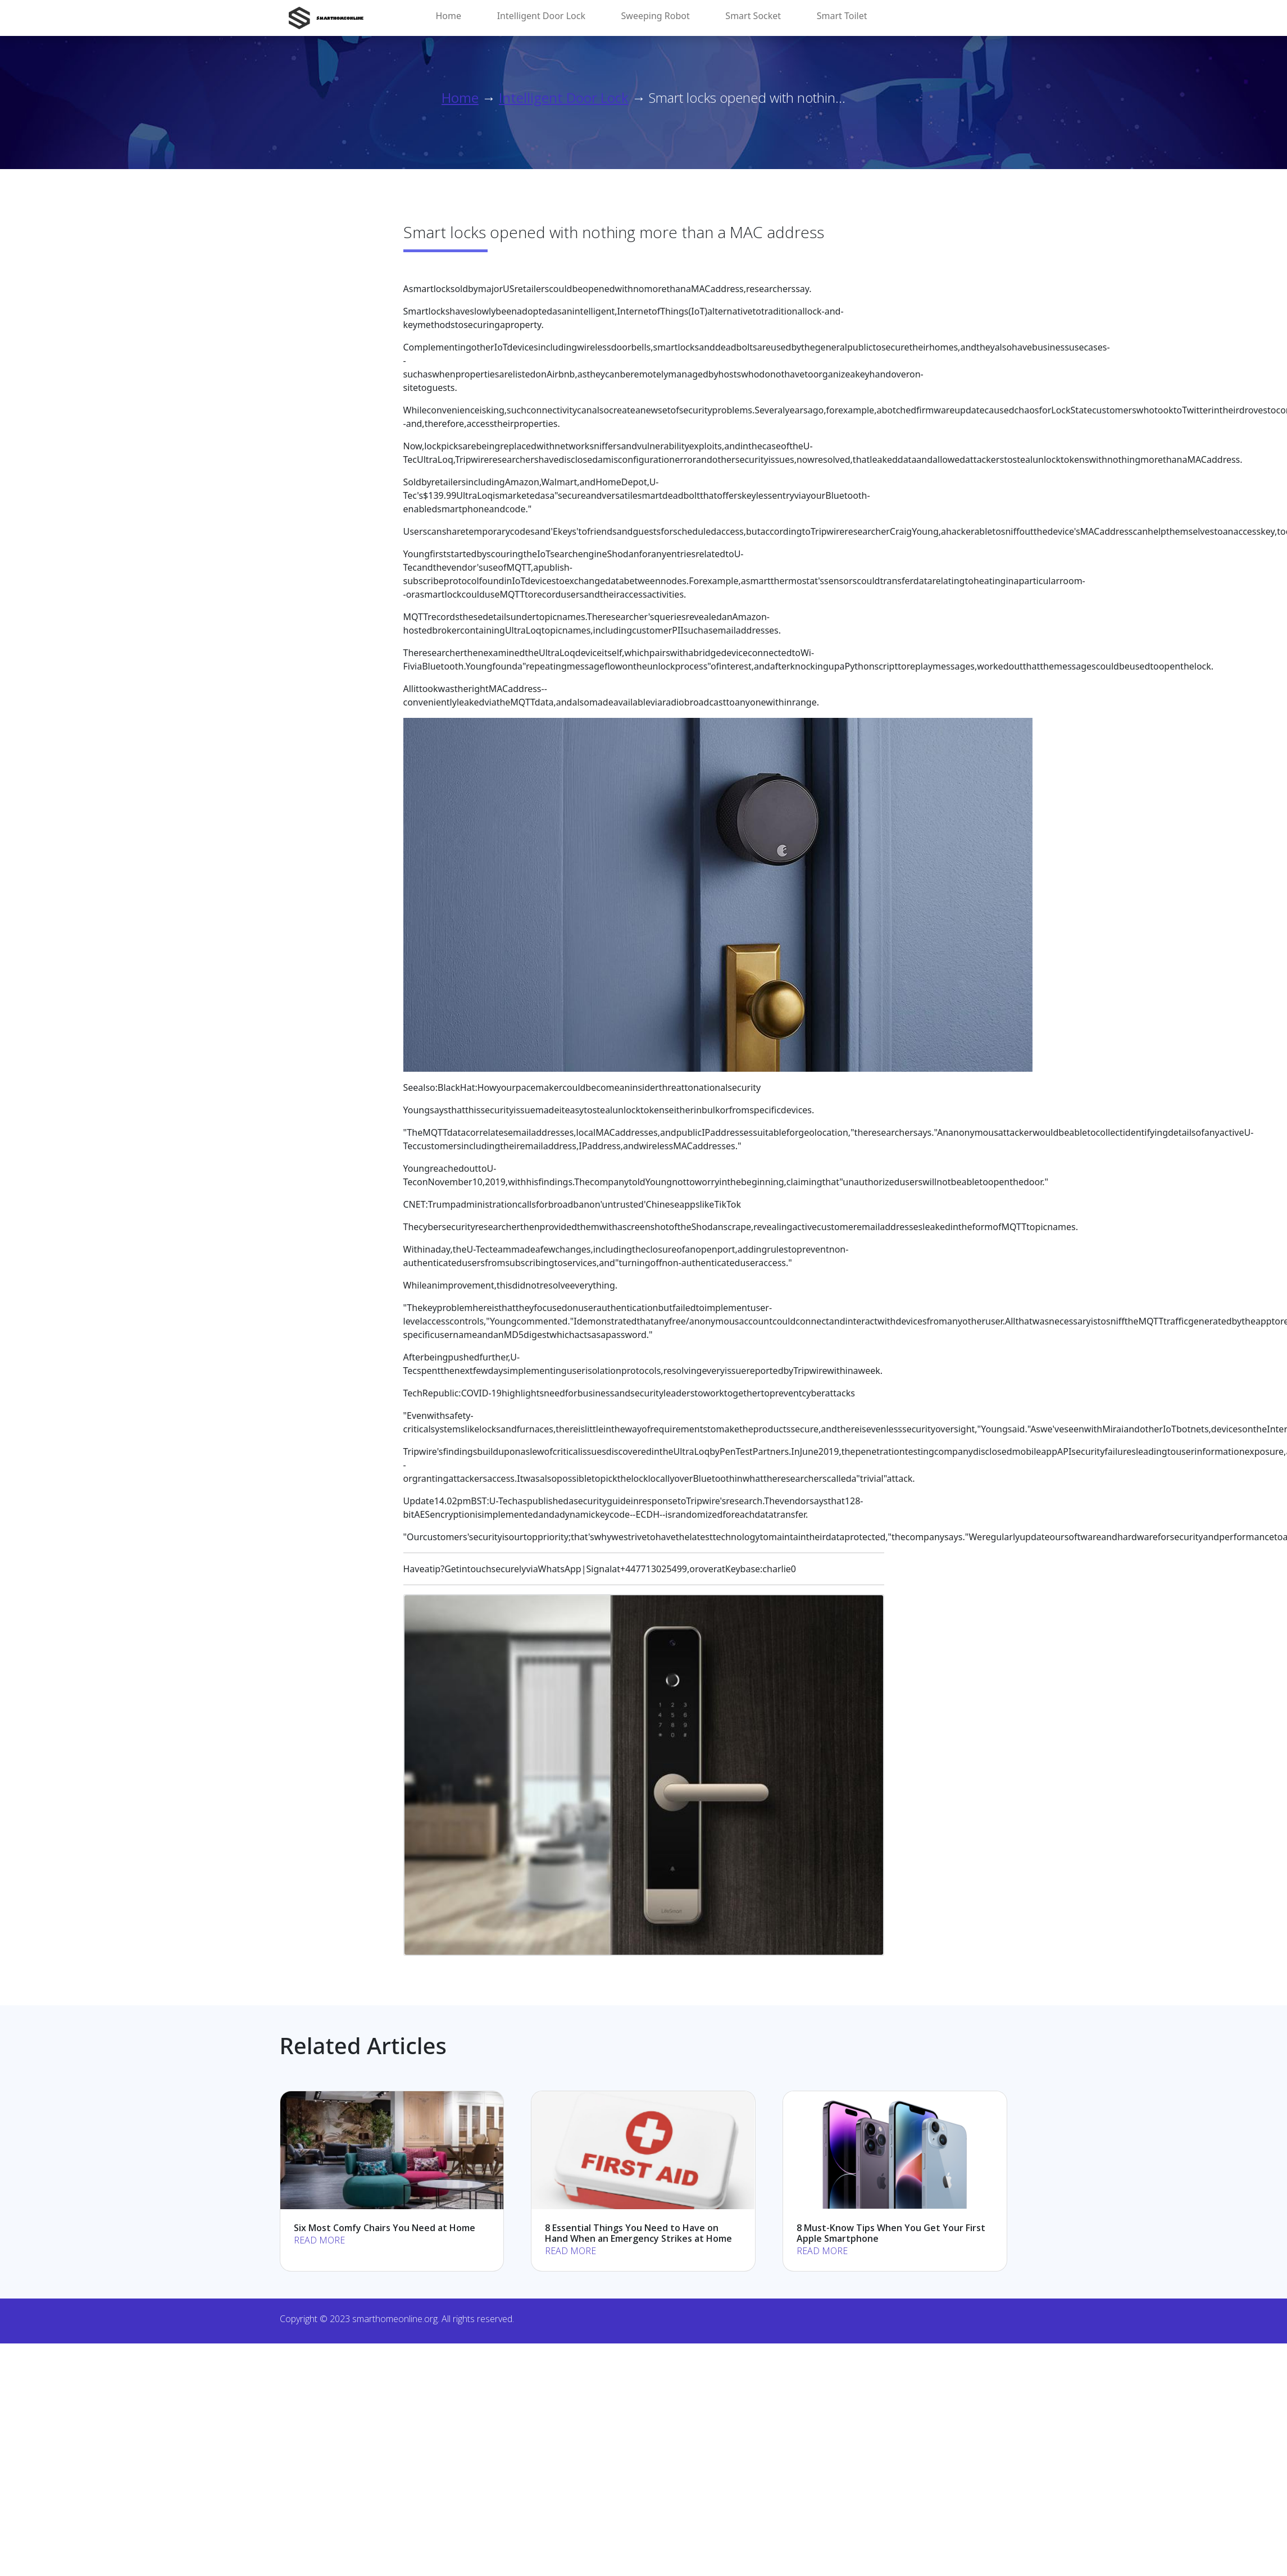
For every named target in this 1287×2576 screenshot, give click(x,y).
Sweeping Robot (655, 16)
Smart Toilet (842, 16)
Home (449, 16)
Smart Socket (753, 16)
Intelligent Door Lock (541, 16)
